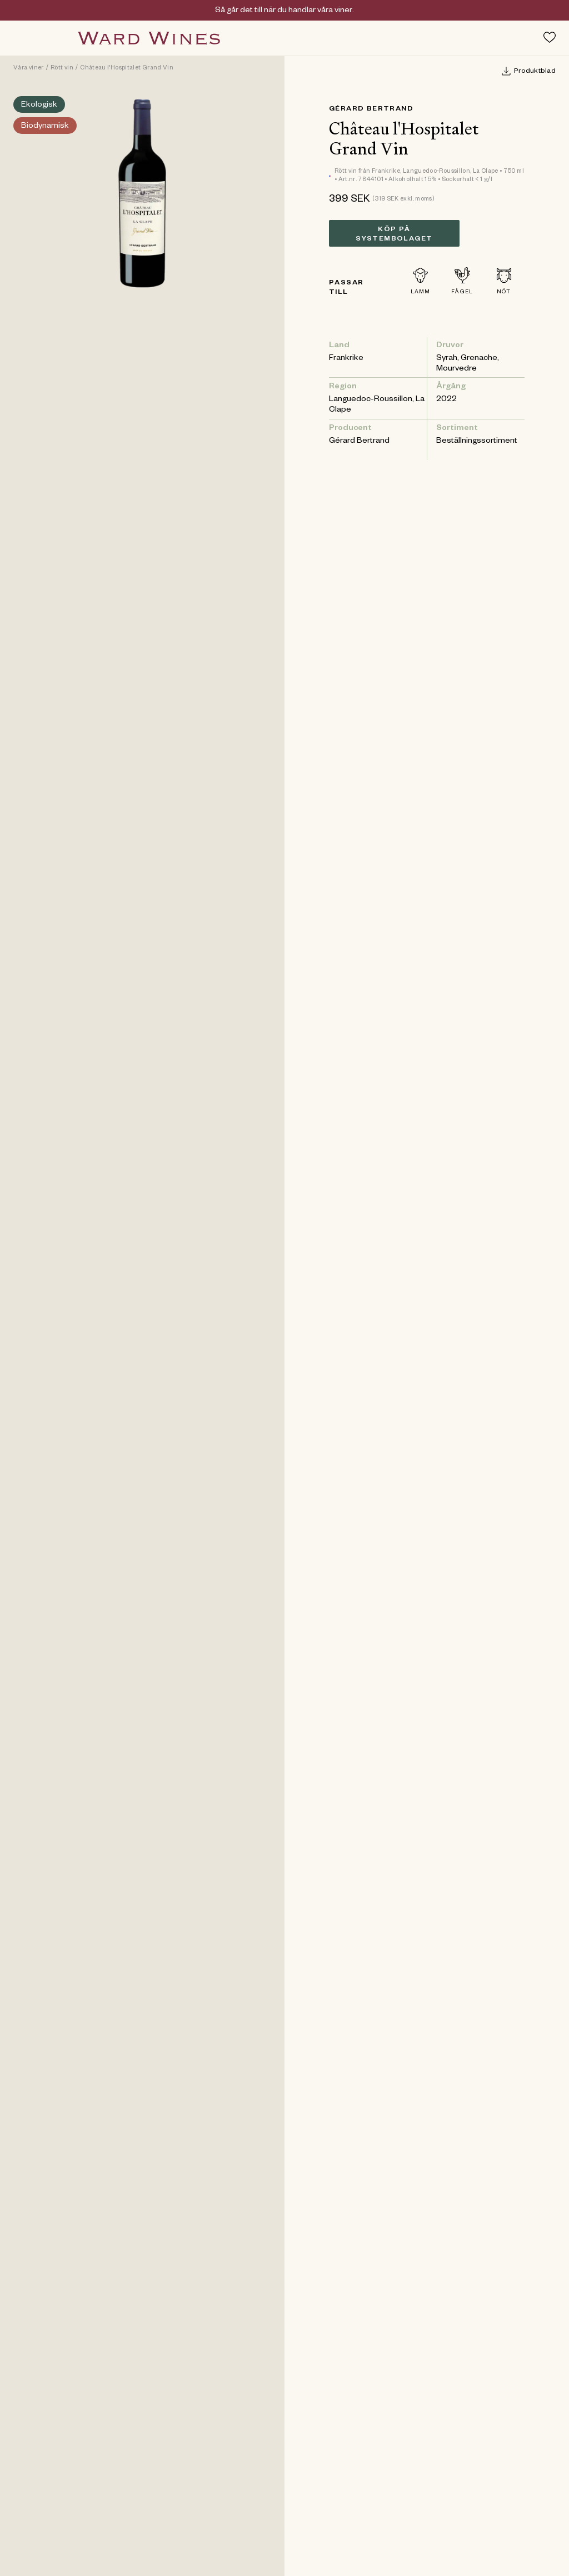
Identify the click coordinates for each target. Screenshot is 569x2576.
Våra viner (28, 68)
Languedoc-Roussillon (370, 400)
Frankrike (346, 358)
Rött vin (62, 68)
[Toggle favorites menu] (549, 37)
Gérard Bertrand (371, 109)
